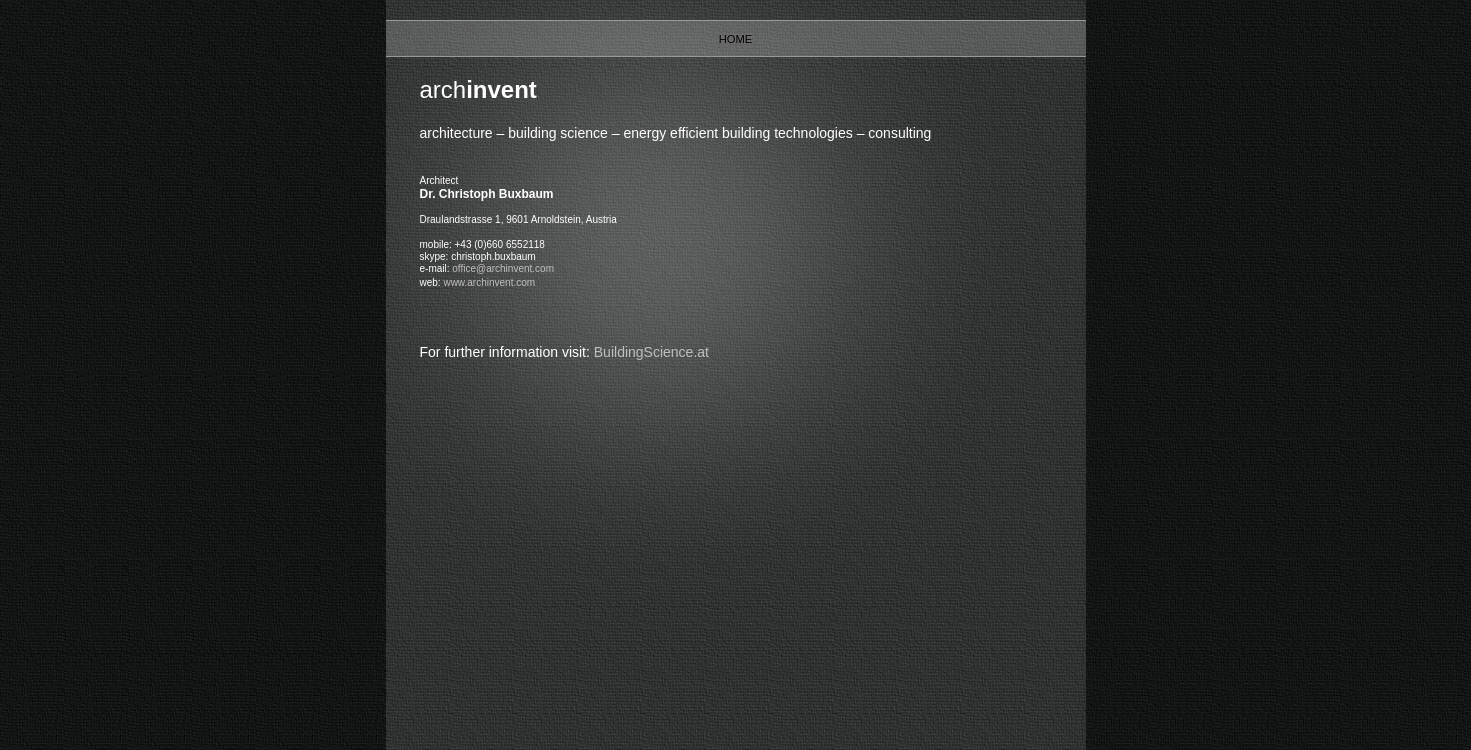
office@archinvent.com (503, 268)
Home (736, 39)
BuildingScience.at (651, 352)
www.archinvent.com (489, 282)
